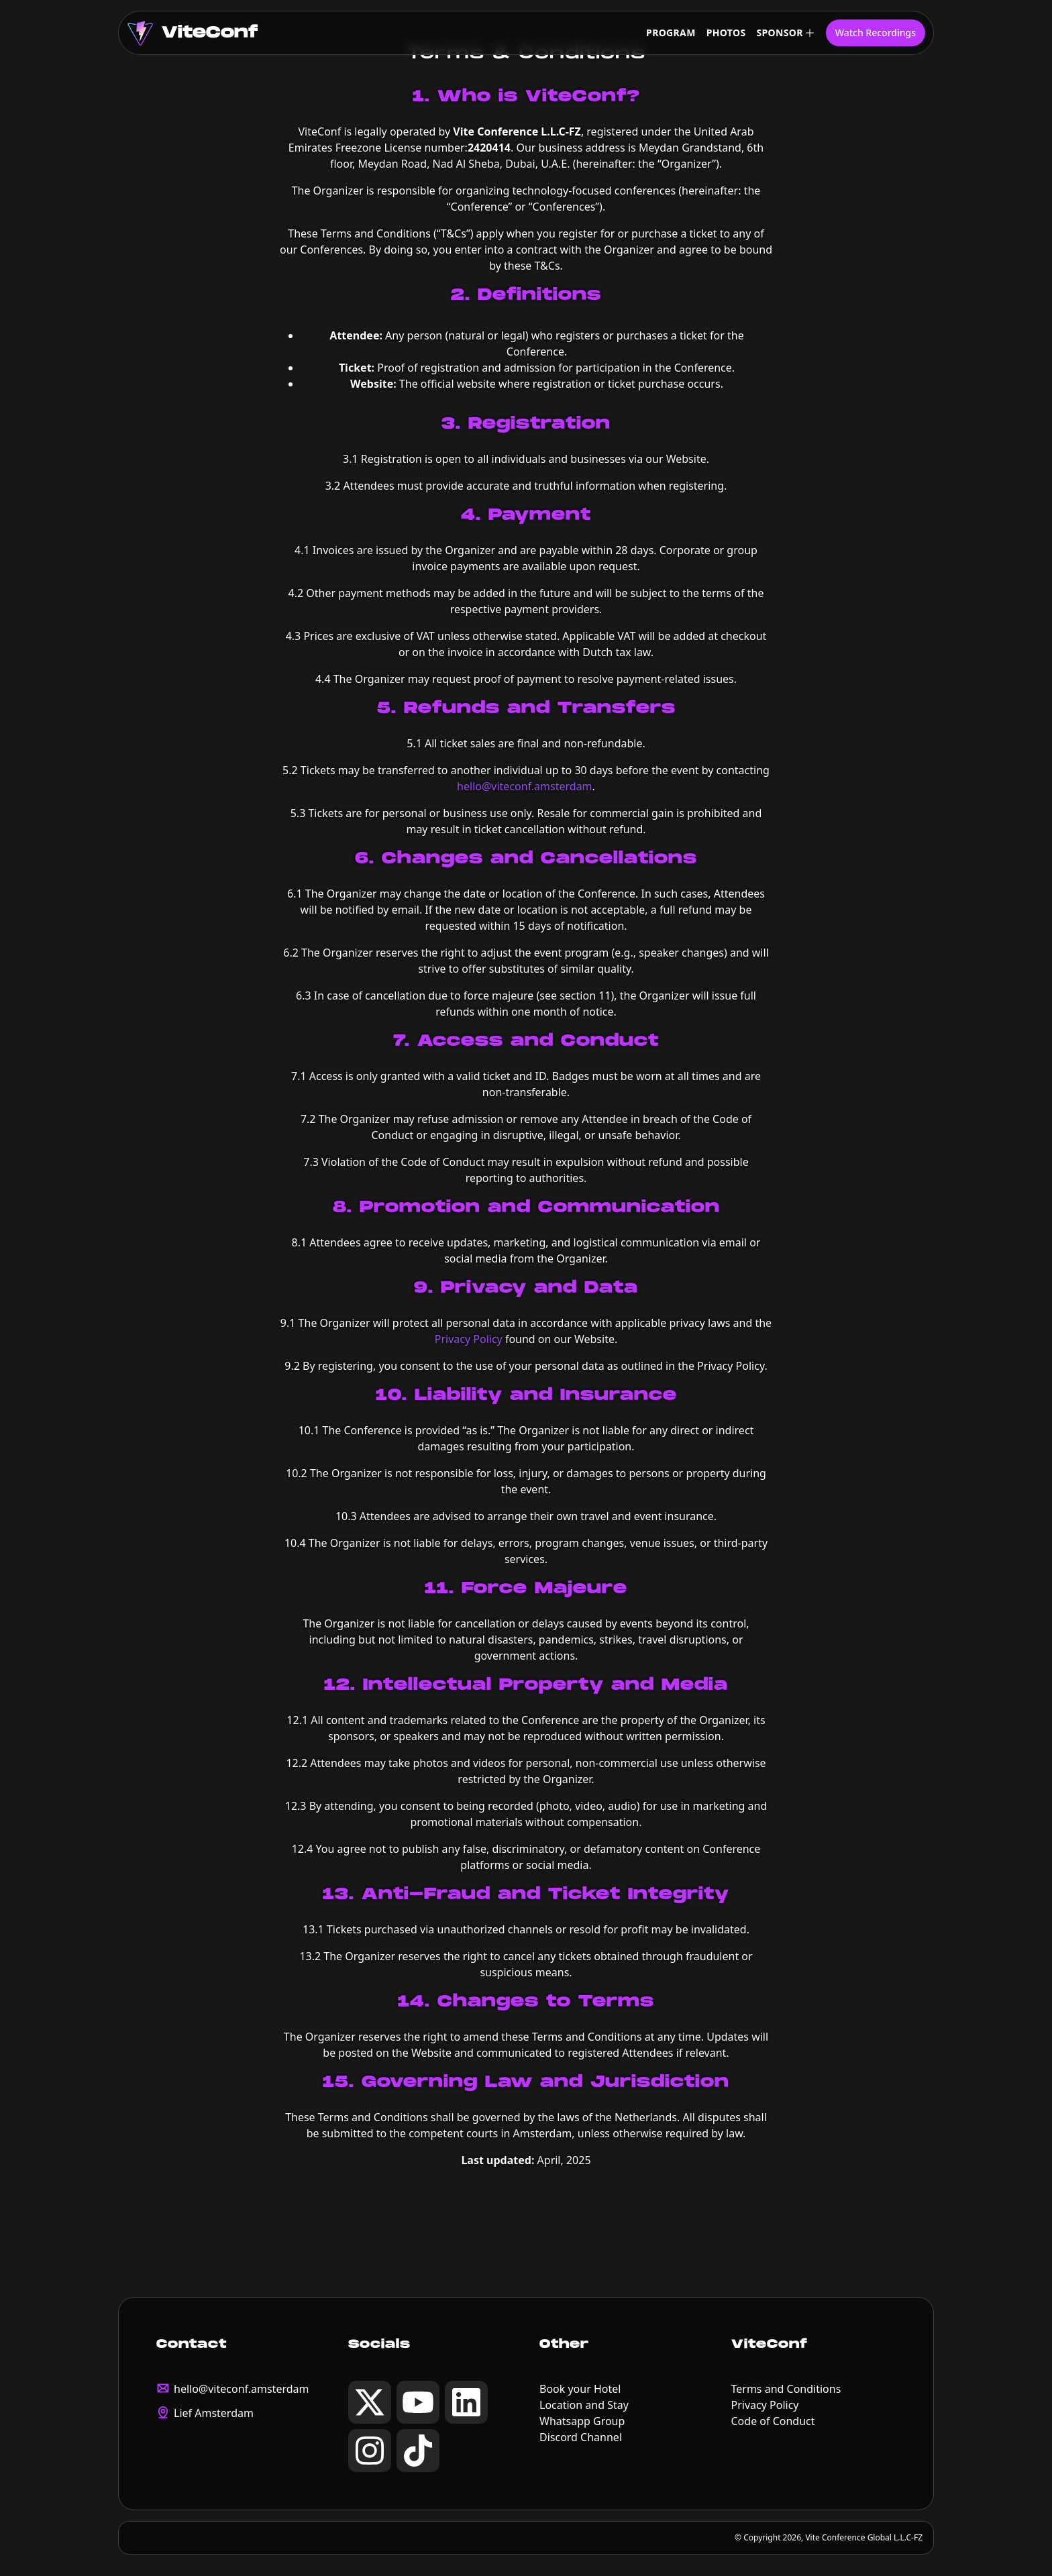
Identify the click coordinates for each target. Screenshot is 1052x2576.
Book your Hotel (580, 2388)
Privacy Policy (469, 1339)
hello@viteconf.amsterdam (524, 786)
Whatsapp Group (582, 2421)
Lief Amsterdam (214, 2413)
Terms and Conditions (786, 2388)
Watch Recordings (875, 32)
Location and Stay (584, 2405)
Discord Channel (580, 2437)
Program (671, 32)
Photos (726, 32)
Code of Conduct (773, 2421)
